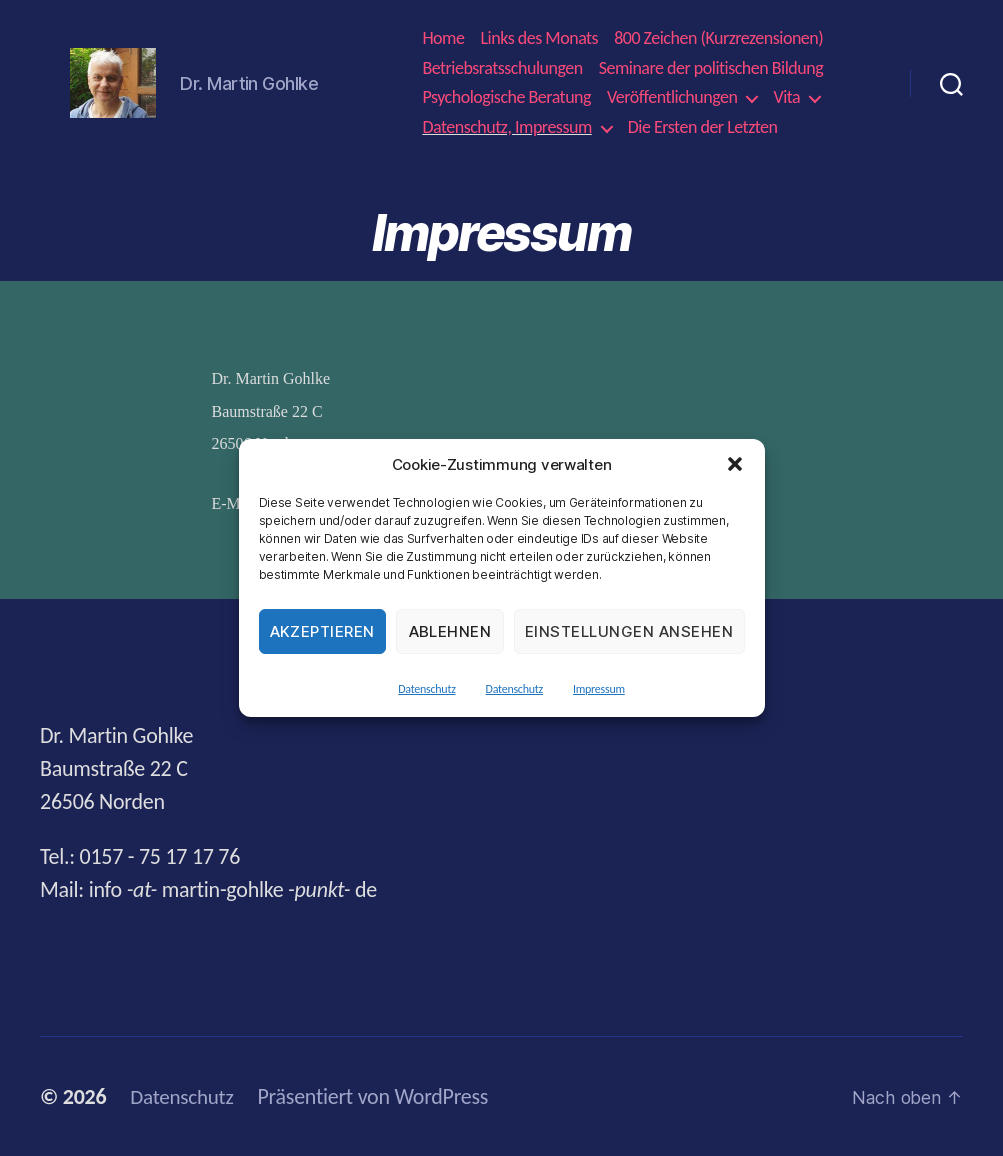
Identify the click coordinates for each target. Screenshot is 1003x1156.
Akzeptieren (323, 631)
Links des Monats (539, 38)
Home (443, 38)
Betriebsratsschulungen (502, 68)
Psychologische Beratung (506, 97)
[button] (735, 464)
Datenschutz (426, 689)
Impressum (599, 689)
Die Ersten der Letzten (703, 127)
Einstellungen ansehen (629, 631)
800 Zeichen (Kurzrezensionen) (718, 38)
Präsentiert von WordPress (377, 1096)
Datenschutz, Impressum (506, 127)
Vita (786, 97)
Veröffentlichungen (672, 97)
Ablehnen (450, 631)
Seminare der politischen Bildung (711, 68)
